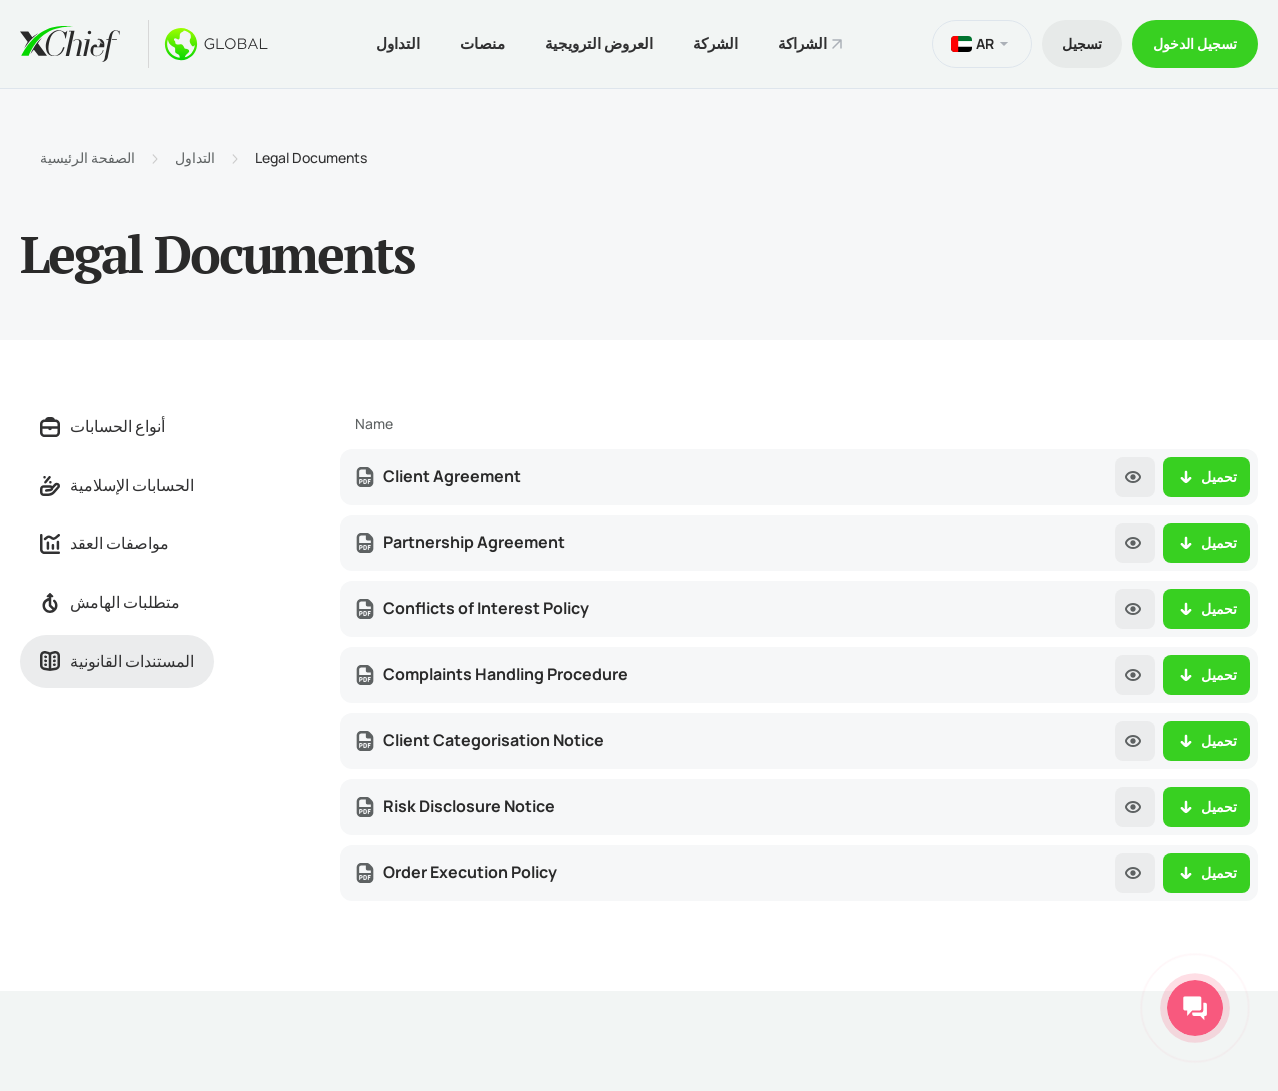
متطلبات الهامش (110, 602)
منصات (482, 43)
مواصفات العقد (104, 543)
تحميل (1206, 477)
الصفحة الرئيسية (87, 158)
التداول (398, 43)
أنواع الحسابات (102, 426)
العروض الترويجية (599, 43)
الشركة (715, 43)
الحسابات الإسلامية (117, 485)
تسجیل (1082, 43)
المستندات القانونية (117, 661)
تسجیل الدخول (1195, 43)
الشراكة (802, 43)
